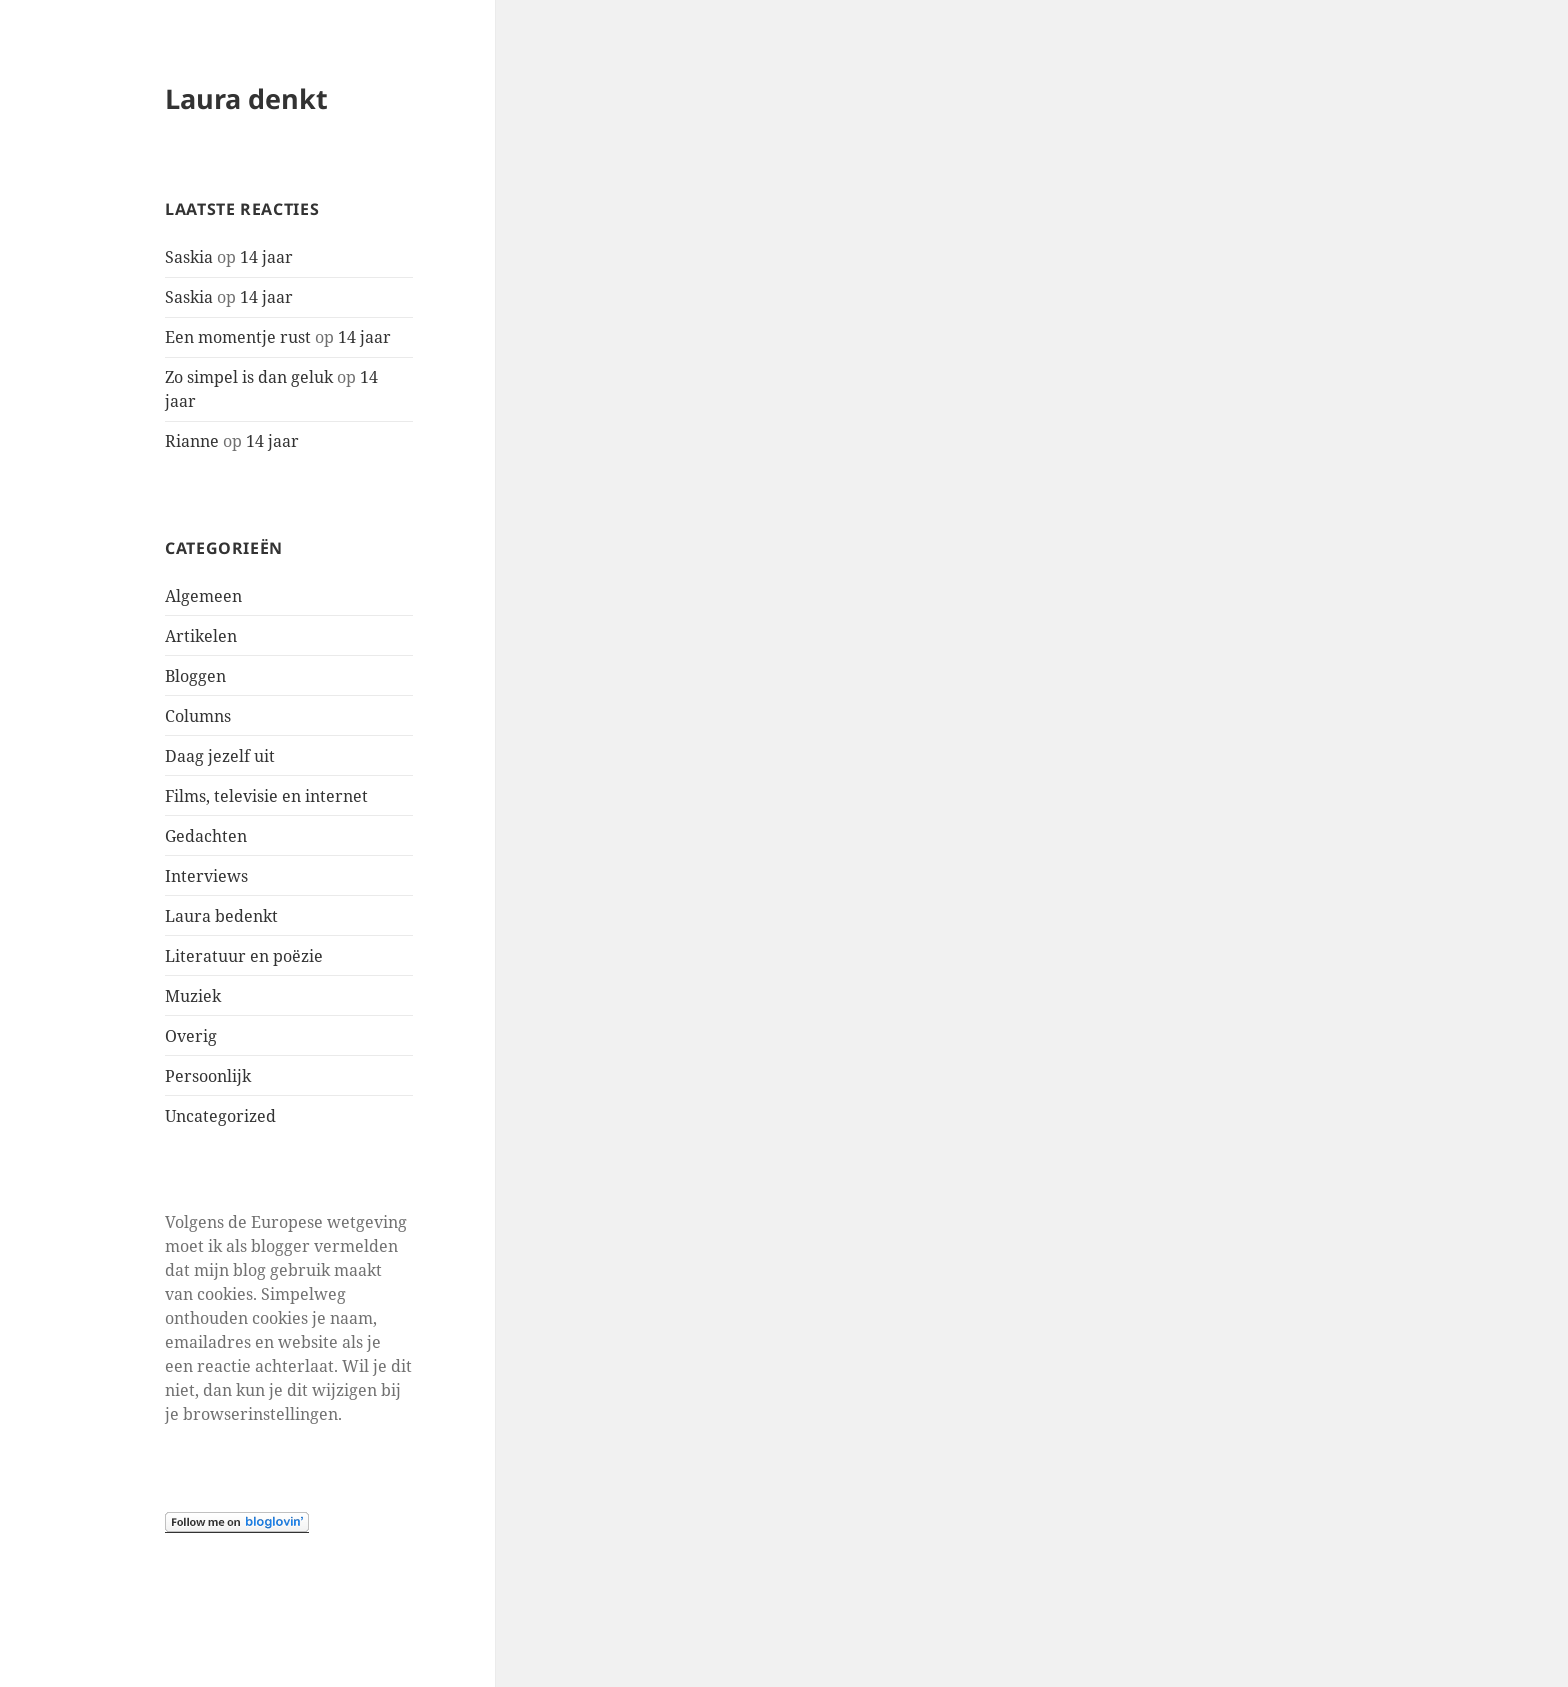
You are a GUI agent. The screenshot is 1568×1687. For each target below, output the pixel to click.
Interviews (206, 876)
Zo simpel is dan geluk (249, 377)
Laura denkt (246, 98)
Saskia (189, 257)
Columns (198, 716)
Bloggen (195, 676)
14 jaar (266, 257)
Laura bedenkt (221, 916)
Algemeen (203, 596)
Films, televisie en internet (266, 796)
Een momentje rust (238, 337)
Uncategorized (220, 1116)
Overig (191, 1036)
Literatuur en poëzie (244, 956)
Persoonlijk (208, 1076)
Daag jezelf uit (220, 756)
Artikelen (201, 636)
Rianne (192, 441)
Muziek (193, 996)
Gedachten (206, 836)
